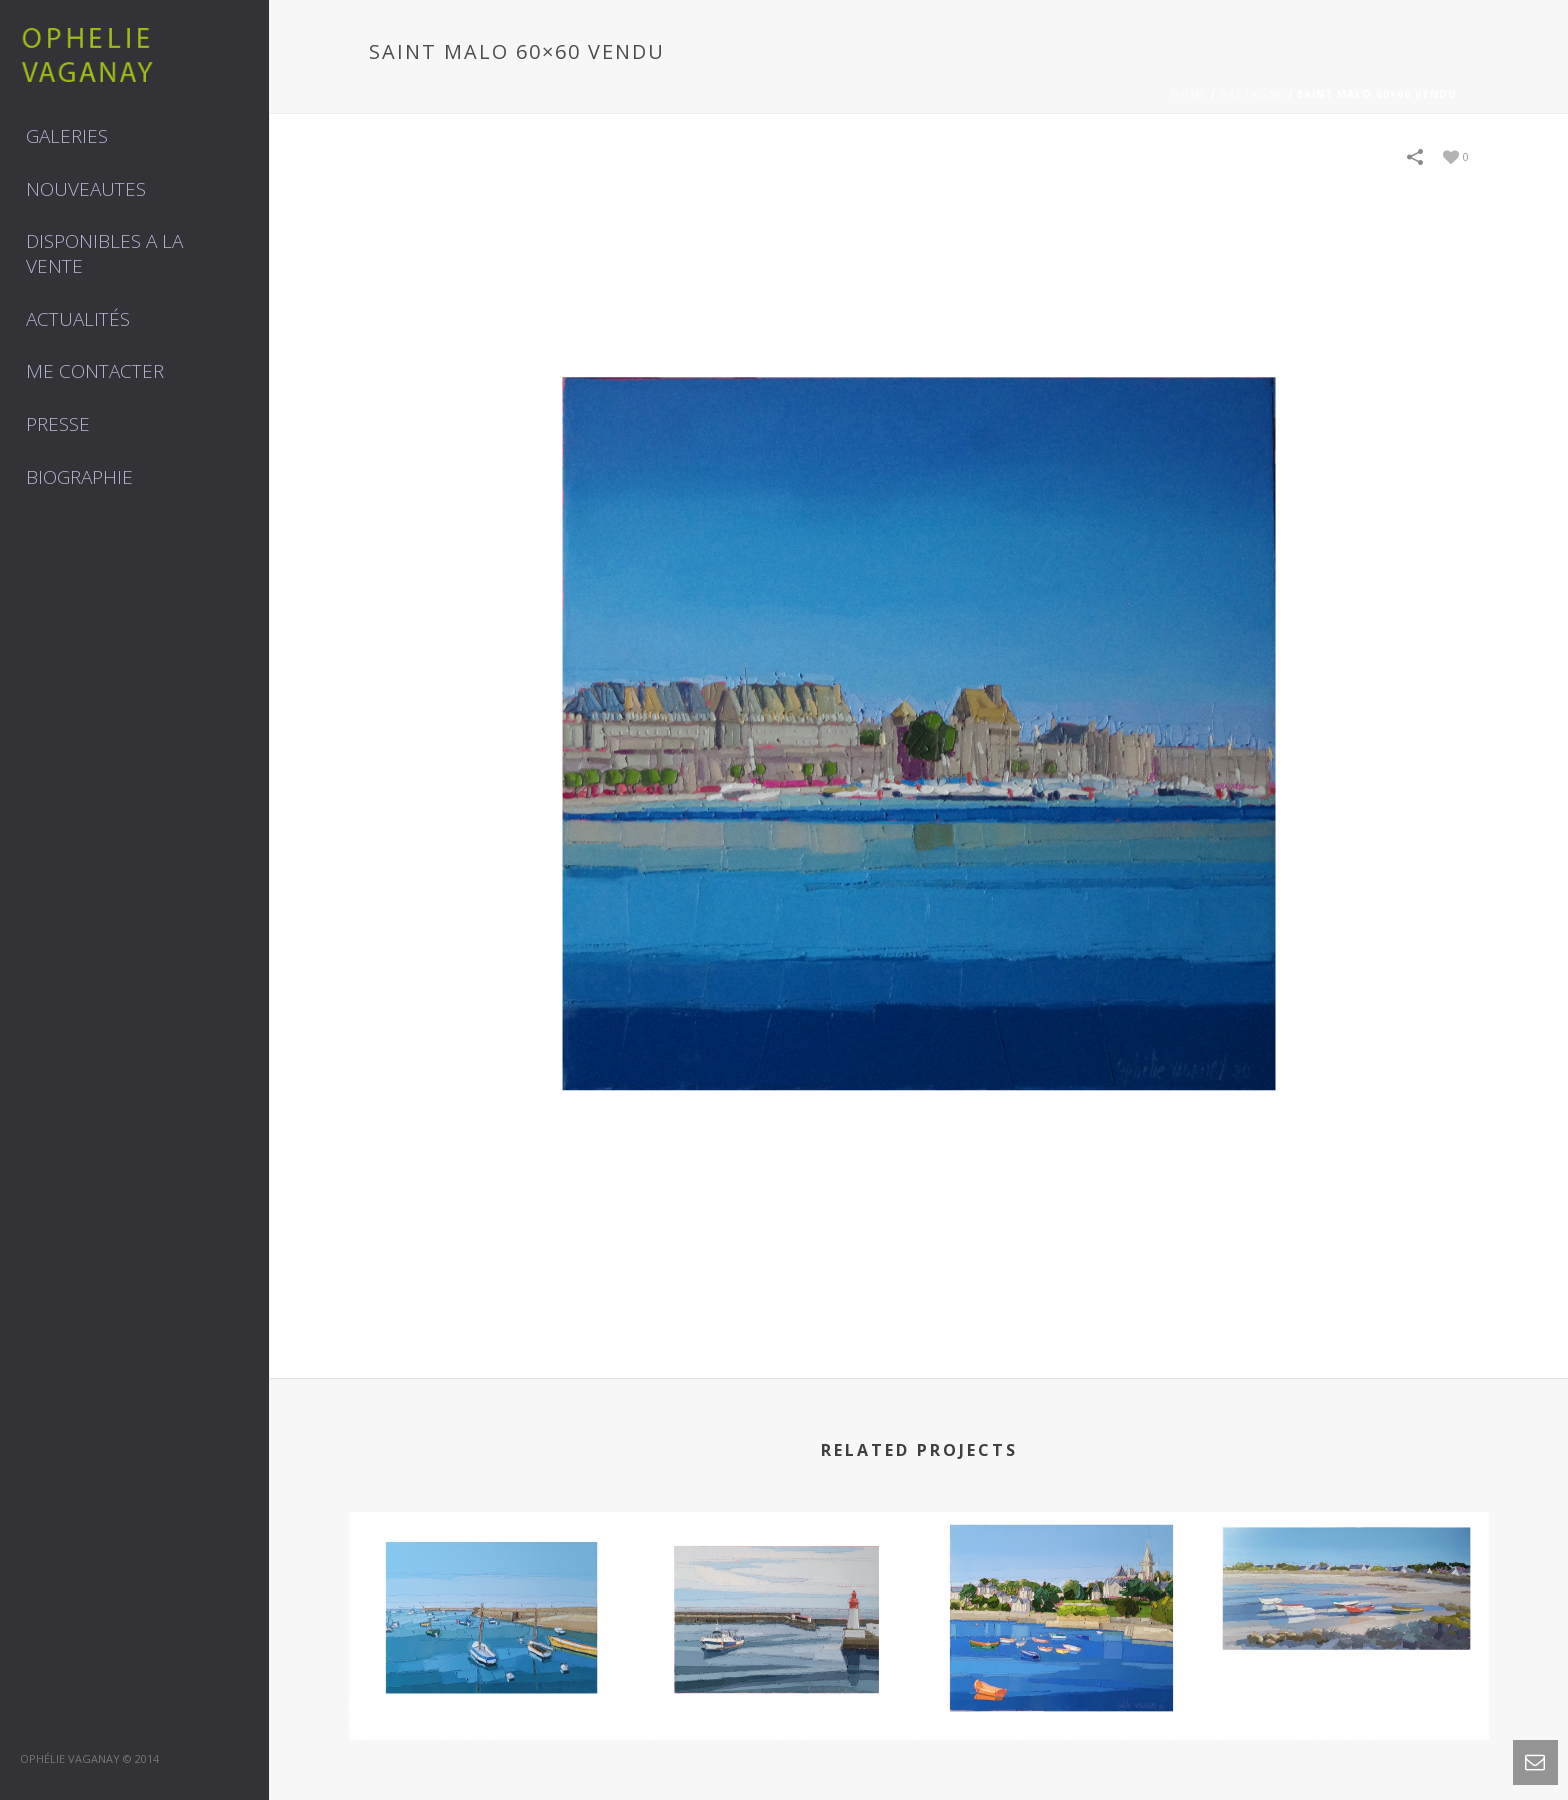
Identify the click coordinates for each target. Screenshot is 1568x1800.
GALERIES (67, 136)
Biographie (79, 477)
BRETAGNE (1252, 94)
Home (1189, 94)
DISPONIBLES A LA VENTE (104, 253)
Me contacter (95, 371)
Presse (58, 424)
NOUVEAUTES (86, 189)
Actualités (78, 319)
